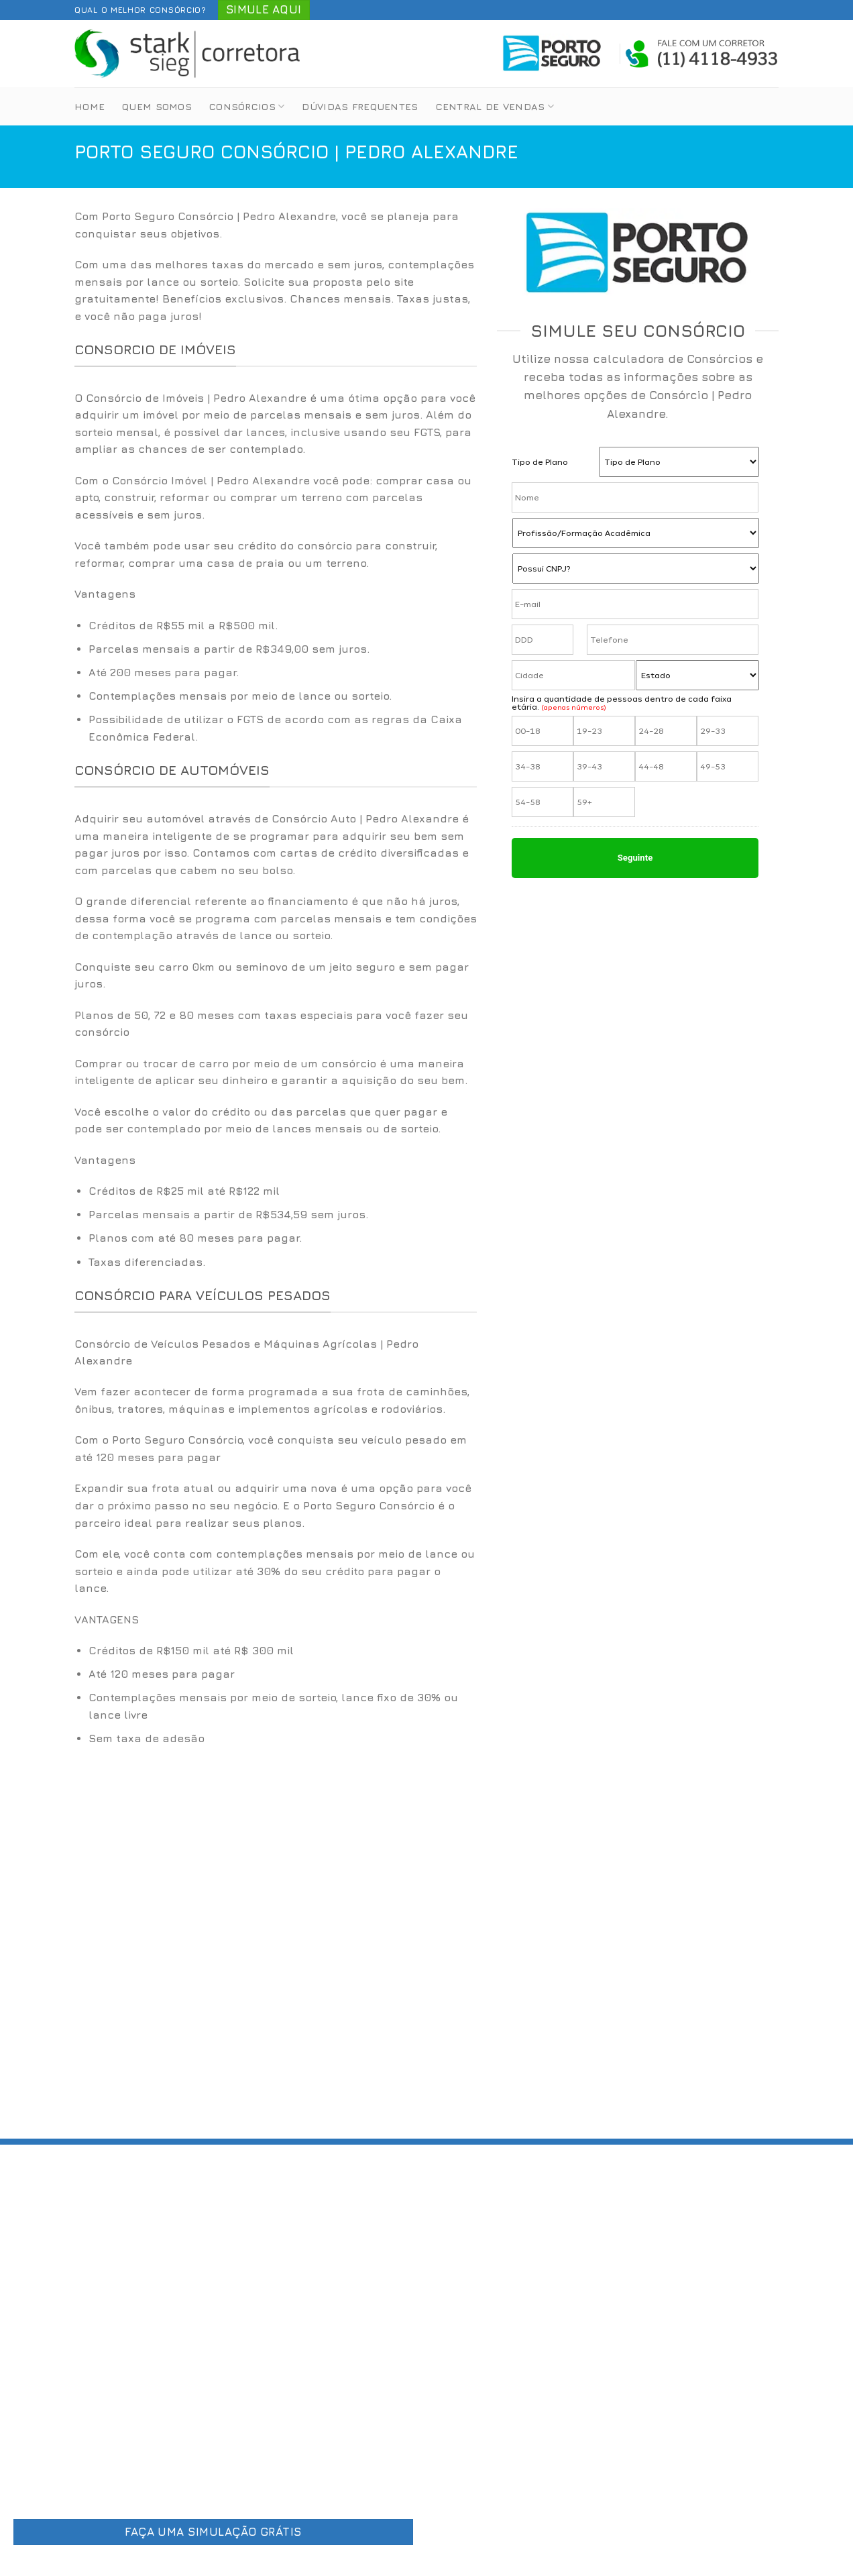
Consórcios (246, 106)
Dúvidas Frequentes (360, 106)
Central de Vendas (495, 106)
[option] (275, 681)
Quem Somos (157, 106)
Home (89, 106)
